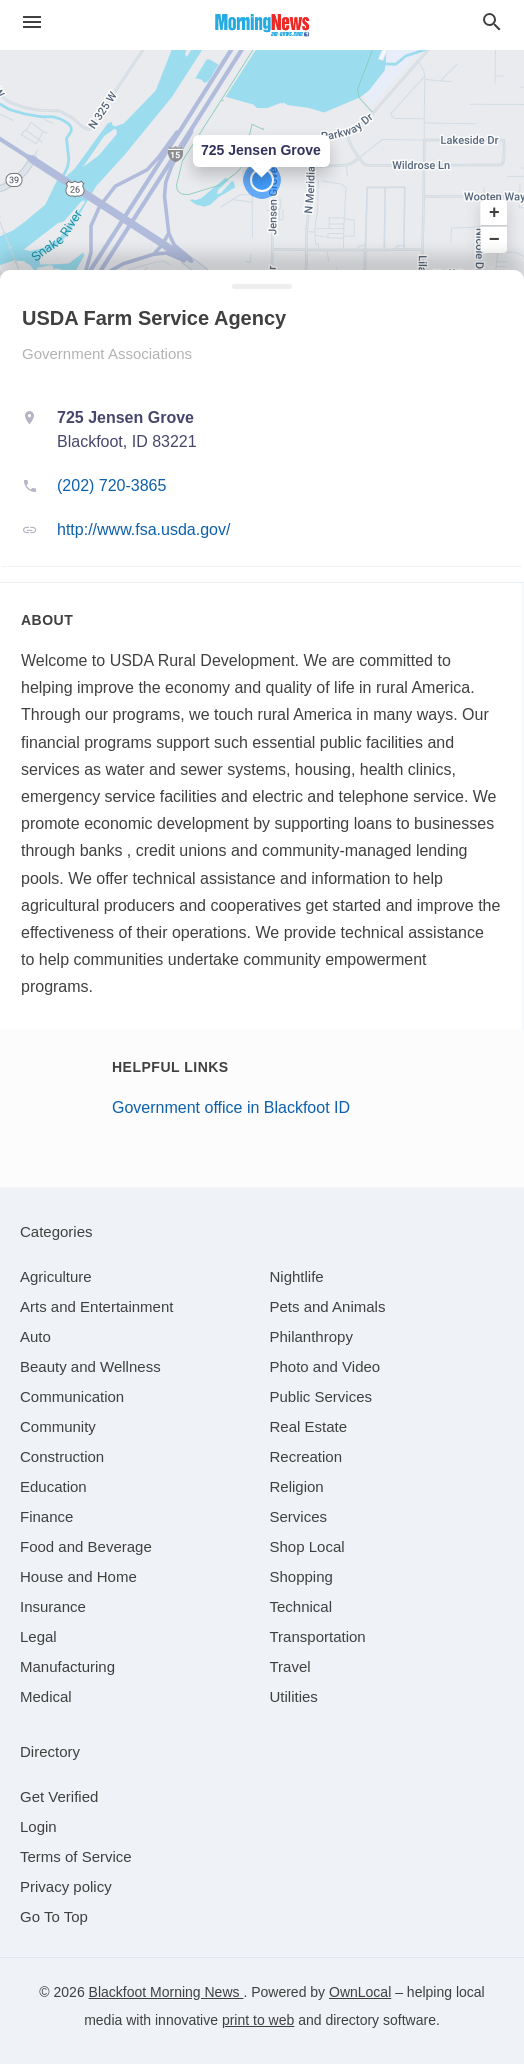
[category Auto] (35, 1336)
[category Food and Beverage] (86, 1546)
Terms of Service (76, 1856)
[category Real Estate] (309, 1426)
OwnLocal (360, 1992)
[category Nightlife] (297, 1276)
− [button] (494, 239)
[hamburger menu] (32, 22)
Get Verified (59, 1796)
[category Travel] (290, 1666)
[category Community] (58, 1426)
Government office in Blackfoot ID (231, 1107)
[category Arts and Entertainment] (96, 1306)
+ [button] (494, 213)
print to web (258, 2020)
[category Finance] (46, 1516)
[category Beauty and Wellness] (90, 1366)
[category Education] (53, 1486)
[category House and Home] (78, 1576)
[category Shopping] (301, 1576)
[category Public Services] (321, 1396)
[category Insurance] (53, 1606)
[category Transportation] (318, 1636)
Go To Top (54, 1916)
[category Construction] (62, 1456)
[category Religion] (297, 1486)
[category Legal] (38, 1636)
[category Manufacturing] (67, 1666)
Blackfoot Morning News (166, 1992)
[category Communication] (72, 1396)
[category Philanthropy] (311, 1336)
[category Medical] (46, 1696)
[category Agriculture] (56, 1276)
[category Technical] (301, 1606)
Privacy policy (66, 1886)
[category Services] (299, 1516)
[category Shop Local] (307, 1546)
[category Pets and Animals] (328, 1306)
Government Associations (107, 353)
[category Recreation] (306, 1456)
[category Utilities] (294, 1696)
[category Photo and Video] (325, 1366)
